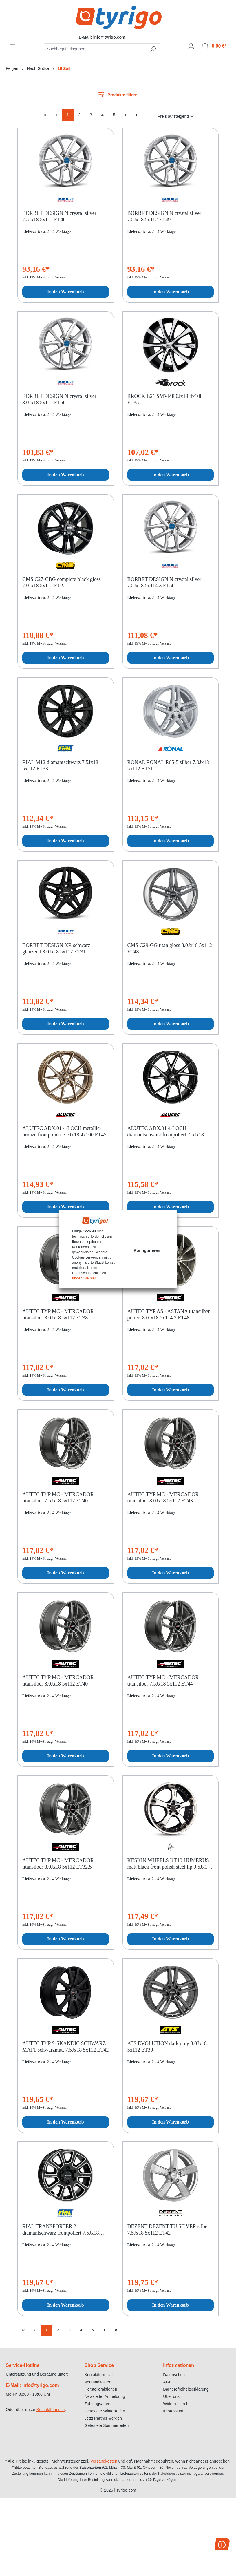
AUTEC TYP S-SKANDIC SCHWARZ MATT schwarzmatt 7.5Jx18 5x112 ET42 (65, 2047)
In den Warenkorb (65, 291)
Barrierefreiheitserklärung (185, 2389)
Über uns (171, 2396)
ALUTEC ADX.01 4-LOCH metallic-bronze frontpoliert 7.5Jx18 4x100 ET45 (64, 1131)
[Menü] (13, 43)
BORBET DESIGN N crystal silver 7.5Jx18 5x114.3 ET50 (164, 582)
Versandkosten (98, 2382)
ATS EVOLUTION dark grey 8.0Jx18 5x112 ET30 (167, 2047)
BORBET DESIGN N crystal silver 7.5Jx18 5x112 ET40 (59, 216)
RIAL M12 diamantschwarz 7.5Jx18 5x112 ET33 (60, 765)
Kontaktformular (50, 2409)
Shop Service (99, 2365)
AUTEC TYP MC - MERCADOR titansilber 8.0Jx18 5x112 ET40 (58, 1681)
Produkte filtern (118, 94)
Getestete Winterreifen (105, 2411)
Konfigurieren (146, 1250)
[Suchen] (153, 49)
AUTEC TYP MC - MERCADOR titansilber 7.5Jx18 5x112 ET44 (163, 1681)
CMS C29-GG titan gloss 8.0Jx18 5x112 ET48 (169, 948)
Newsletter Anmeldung (105, 2396)
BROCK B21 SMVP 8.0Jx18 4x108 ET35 (165, 399)
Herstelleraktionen (101, 2389)
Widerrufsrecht (176, 2403)
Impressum (173, 2411)
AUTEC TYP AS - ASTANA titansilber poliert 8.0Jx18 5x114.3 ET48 (168, 1314)
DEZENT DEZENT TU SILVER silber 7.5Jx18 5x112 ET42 (168, 2230)
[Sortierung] (176, 116)
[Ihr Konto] (191, 46)
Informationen (178, 2365)
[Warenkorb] (214, 46)
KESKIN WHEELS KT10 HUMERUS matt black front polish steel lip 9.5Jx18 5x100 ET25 (168, 1864)
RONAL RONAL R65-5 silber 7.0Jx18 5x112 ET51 (168, 765)
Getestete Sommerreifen (107, 2425)
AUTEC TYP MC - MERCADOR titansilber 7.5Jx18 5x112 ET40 (58, 1497)
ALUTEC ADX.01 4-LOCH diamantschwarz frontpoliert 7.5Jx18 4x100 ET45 (165, 1131)
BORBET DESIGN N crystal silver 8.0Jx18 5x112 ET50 (59, 399)
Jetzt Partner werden (103, 2418)
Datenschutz (174, 2374)
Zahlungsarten (98, 2403)
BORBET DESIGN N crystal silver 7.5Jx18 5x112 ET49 (164, 216)
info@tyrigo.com (109, 37)
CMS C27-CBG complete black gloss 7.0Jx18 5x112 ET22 (61, 582)
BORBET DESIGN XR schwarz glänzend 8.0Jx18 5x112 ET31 (56, 948)
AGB (167, 2382)
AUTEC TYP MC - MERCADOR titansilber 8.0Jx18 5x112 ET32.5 (58, 1864)
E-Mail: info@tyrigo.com (32, 2385)
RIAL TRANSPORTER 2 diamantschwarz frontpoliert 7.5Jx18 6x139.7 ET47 (60, 2230)
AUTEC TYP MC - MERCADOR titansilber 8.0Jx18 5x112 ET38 (58, 1314)
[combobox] (95, 49)
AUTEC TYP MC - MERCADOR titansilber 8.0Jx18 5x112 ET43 (163, 1497)
